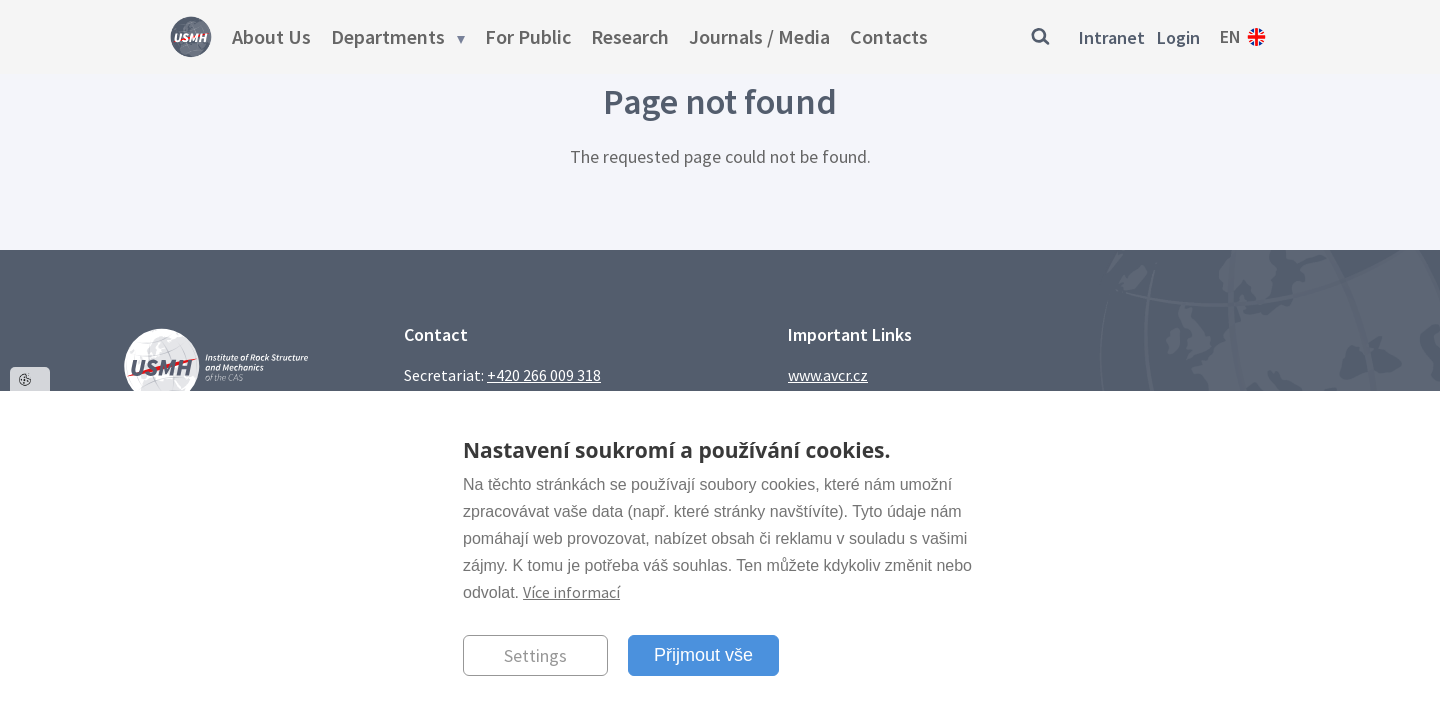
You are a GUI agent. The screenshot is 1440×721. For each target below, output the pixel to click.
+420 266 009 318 (544, 375)
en (1230, 36)
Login (1178, 37)
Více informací (571, 592)
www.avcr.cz (828, 375)
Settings (535, 655)
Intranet (1112, 37)
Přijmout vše (703, 655)
